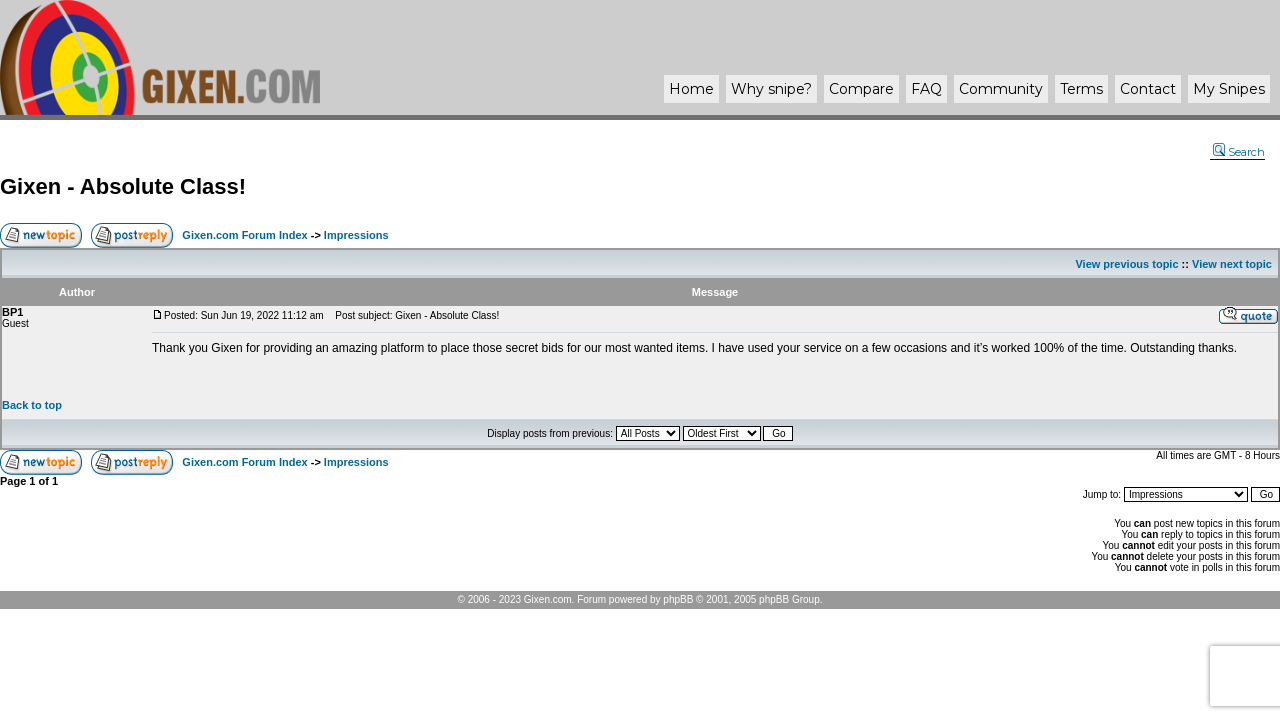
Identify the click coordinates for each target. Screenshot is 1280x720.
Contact (1148, 89)
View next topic (1232, 264)
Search (1239, 152)
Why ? (771, 89)
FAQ (926, 89)
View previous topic (1126, 264)
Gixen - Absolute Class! (123, 186)
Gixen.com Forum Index (244, 235)
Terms (1081, 89)
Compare (861, 89)
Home (691, 89)
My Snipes (1229, 89)
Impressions (356, 235)
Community (1001, 89)
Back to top (32, 405)
